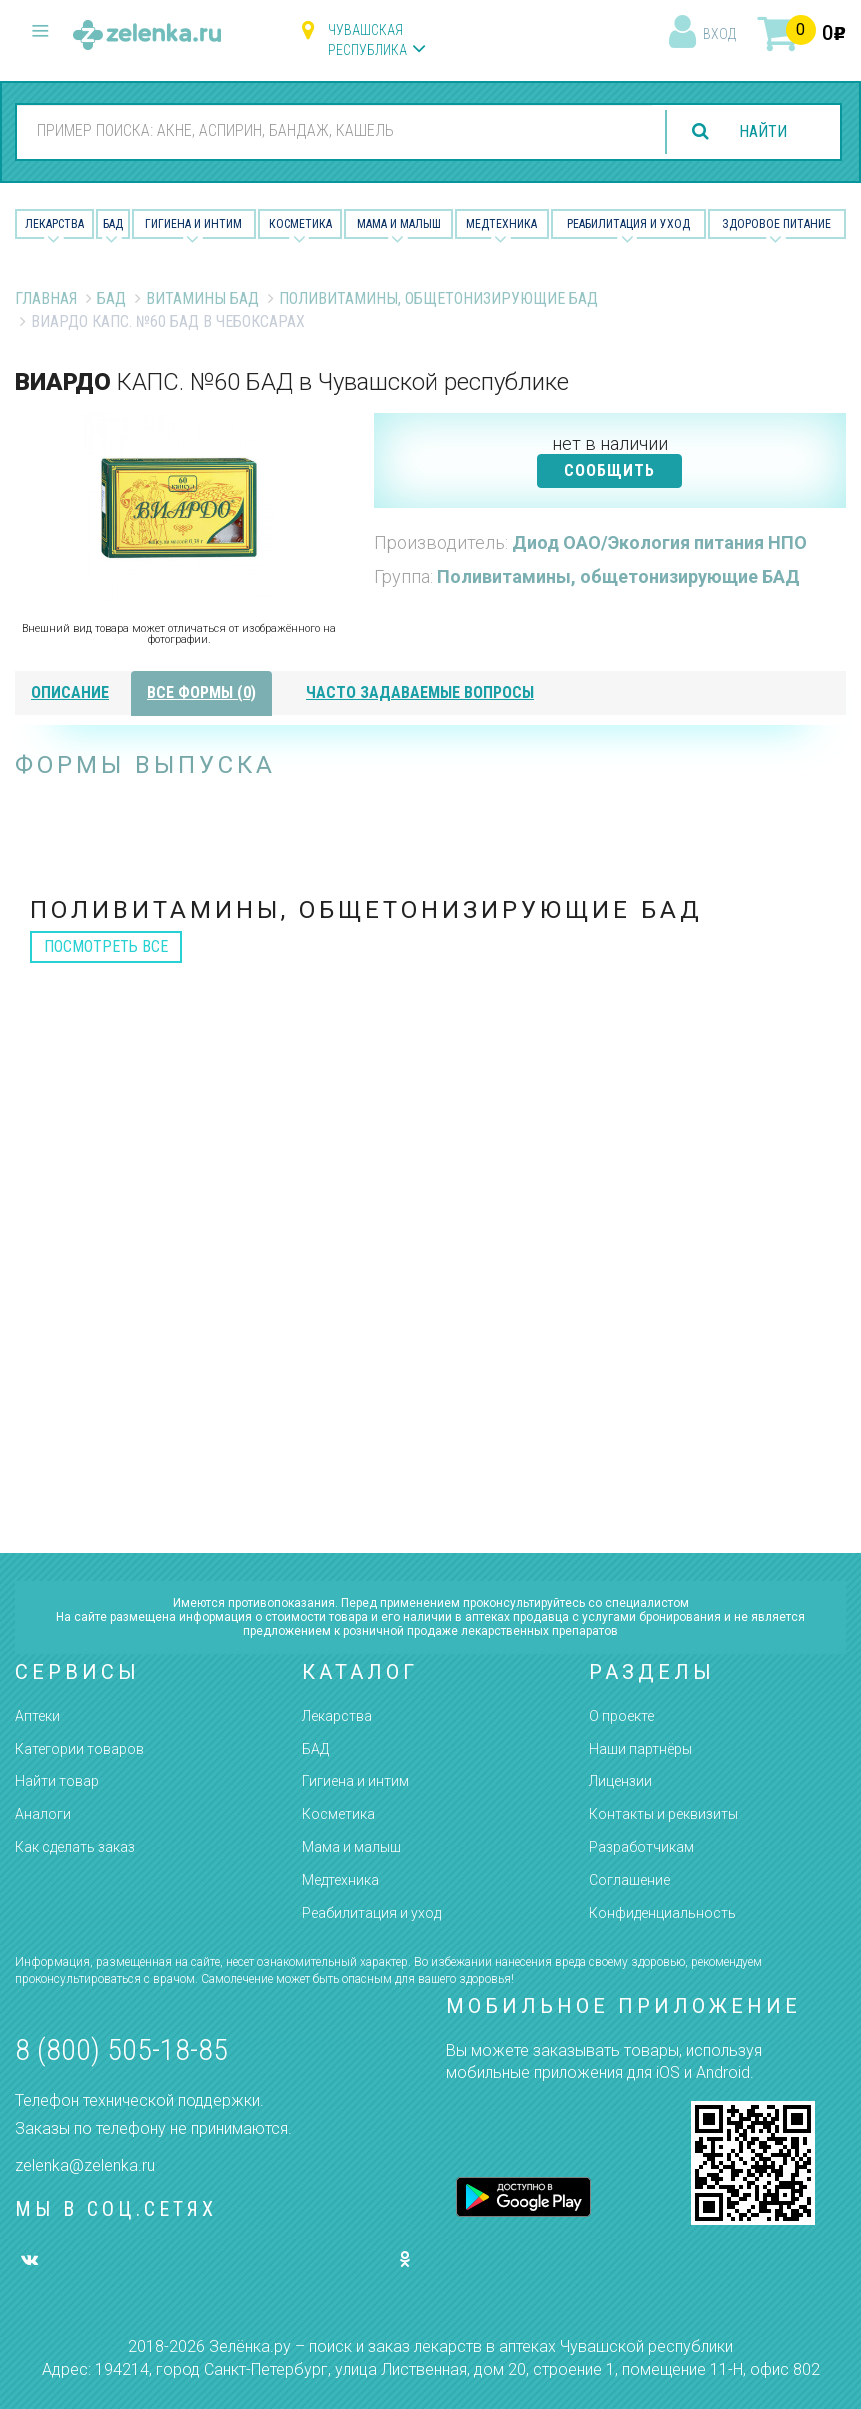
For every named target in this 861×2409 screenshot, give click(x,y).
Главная (46, 298)
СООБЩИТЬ (609, 470)
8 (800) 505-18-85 (121, 2049)
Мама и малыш (399, 224)
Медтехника (501, 224)
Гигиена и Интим (193, 224)
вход (719, 34)
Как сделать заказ (75, 1847)
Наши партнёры (640, 1749)
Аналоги (43, 1814)
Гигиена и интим (355, 1781)
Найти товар (57, 1781)
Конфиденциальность (662, 1913)
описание (70, 692)
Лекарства (54, 224)
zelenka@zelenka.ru (85, 2165)
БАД (113, 224)
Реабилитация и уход (628, 224)
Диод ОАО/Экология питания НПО (659, 542)
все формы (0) (201, 692)
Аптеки (37, 1716)
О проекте (621, 1716)
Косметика (300, 224)
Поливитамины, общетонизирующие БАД (438, 298)
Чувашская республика (367, 40)
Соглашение (629, 1880)
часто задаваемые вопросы (420, 692)
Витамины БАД (202, 298)
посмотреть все (106, 946)
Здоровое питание (776, 224)
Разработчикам (641, 1847)
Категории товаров (79, 1749)
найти (763, 131)
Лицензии (620, 1781)
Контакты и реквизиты (663, 1814)
